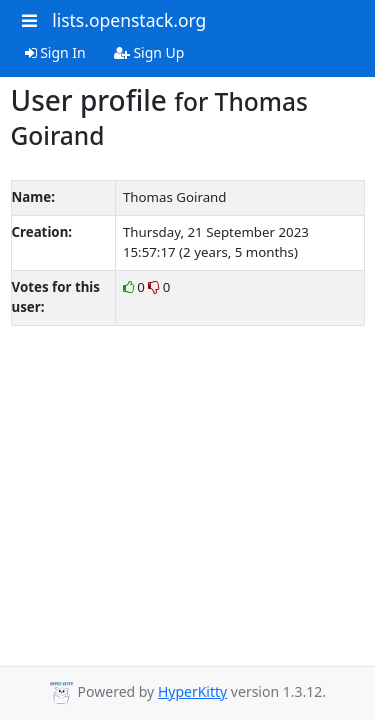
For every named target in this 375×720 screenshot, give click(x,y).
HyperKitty (192, 691)
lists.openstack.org (129, 20)
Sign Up (149, 52)
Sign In (55, 52)
